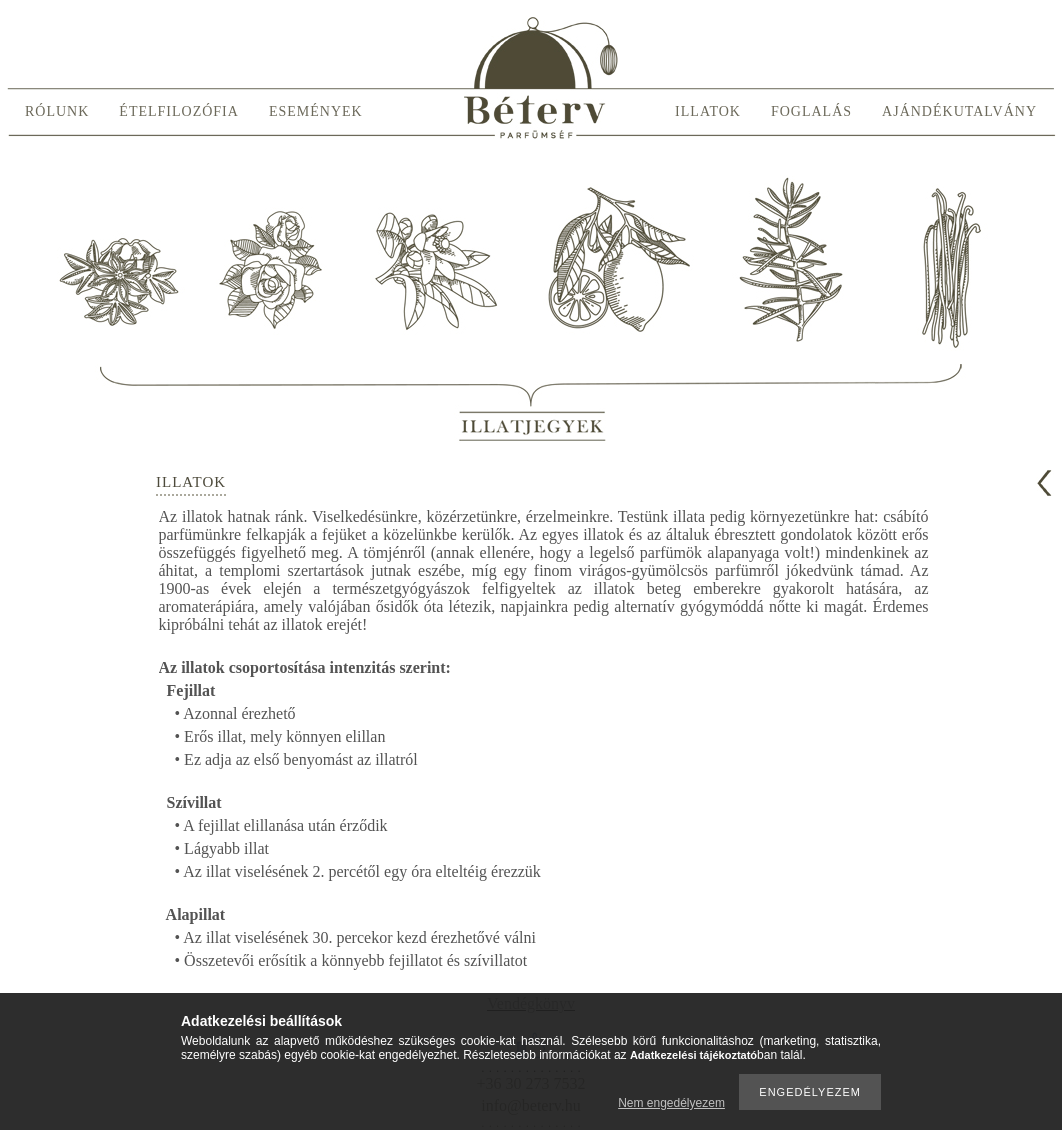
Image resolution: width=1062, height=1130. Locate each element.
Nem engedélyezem (671, 1103)
